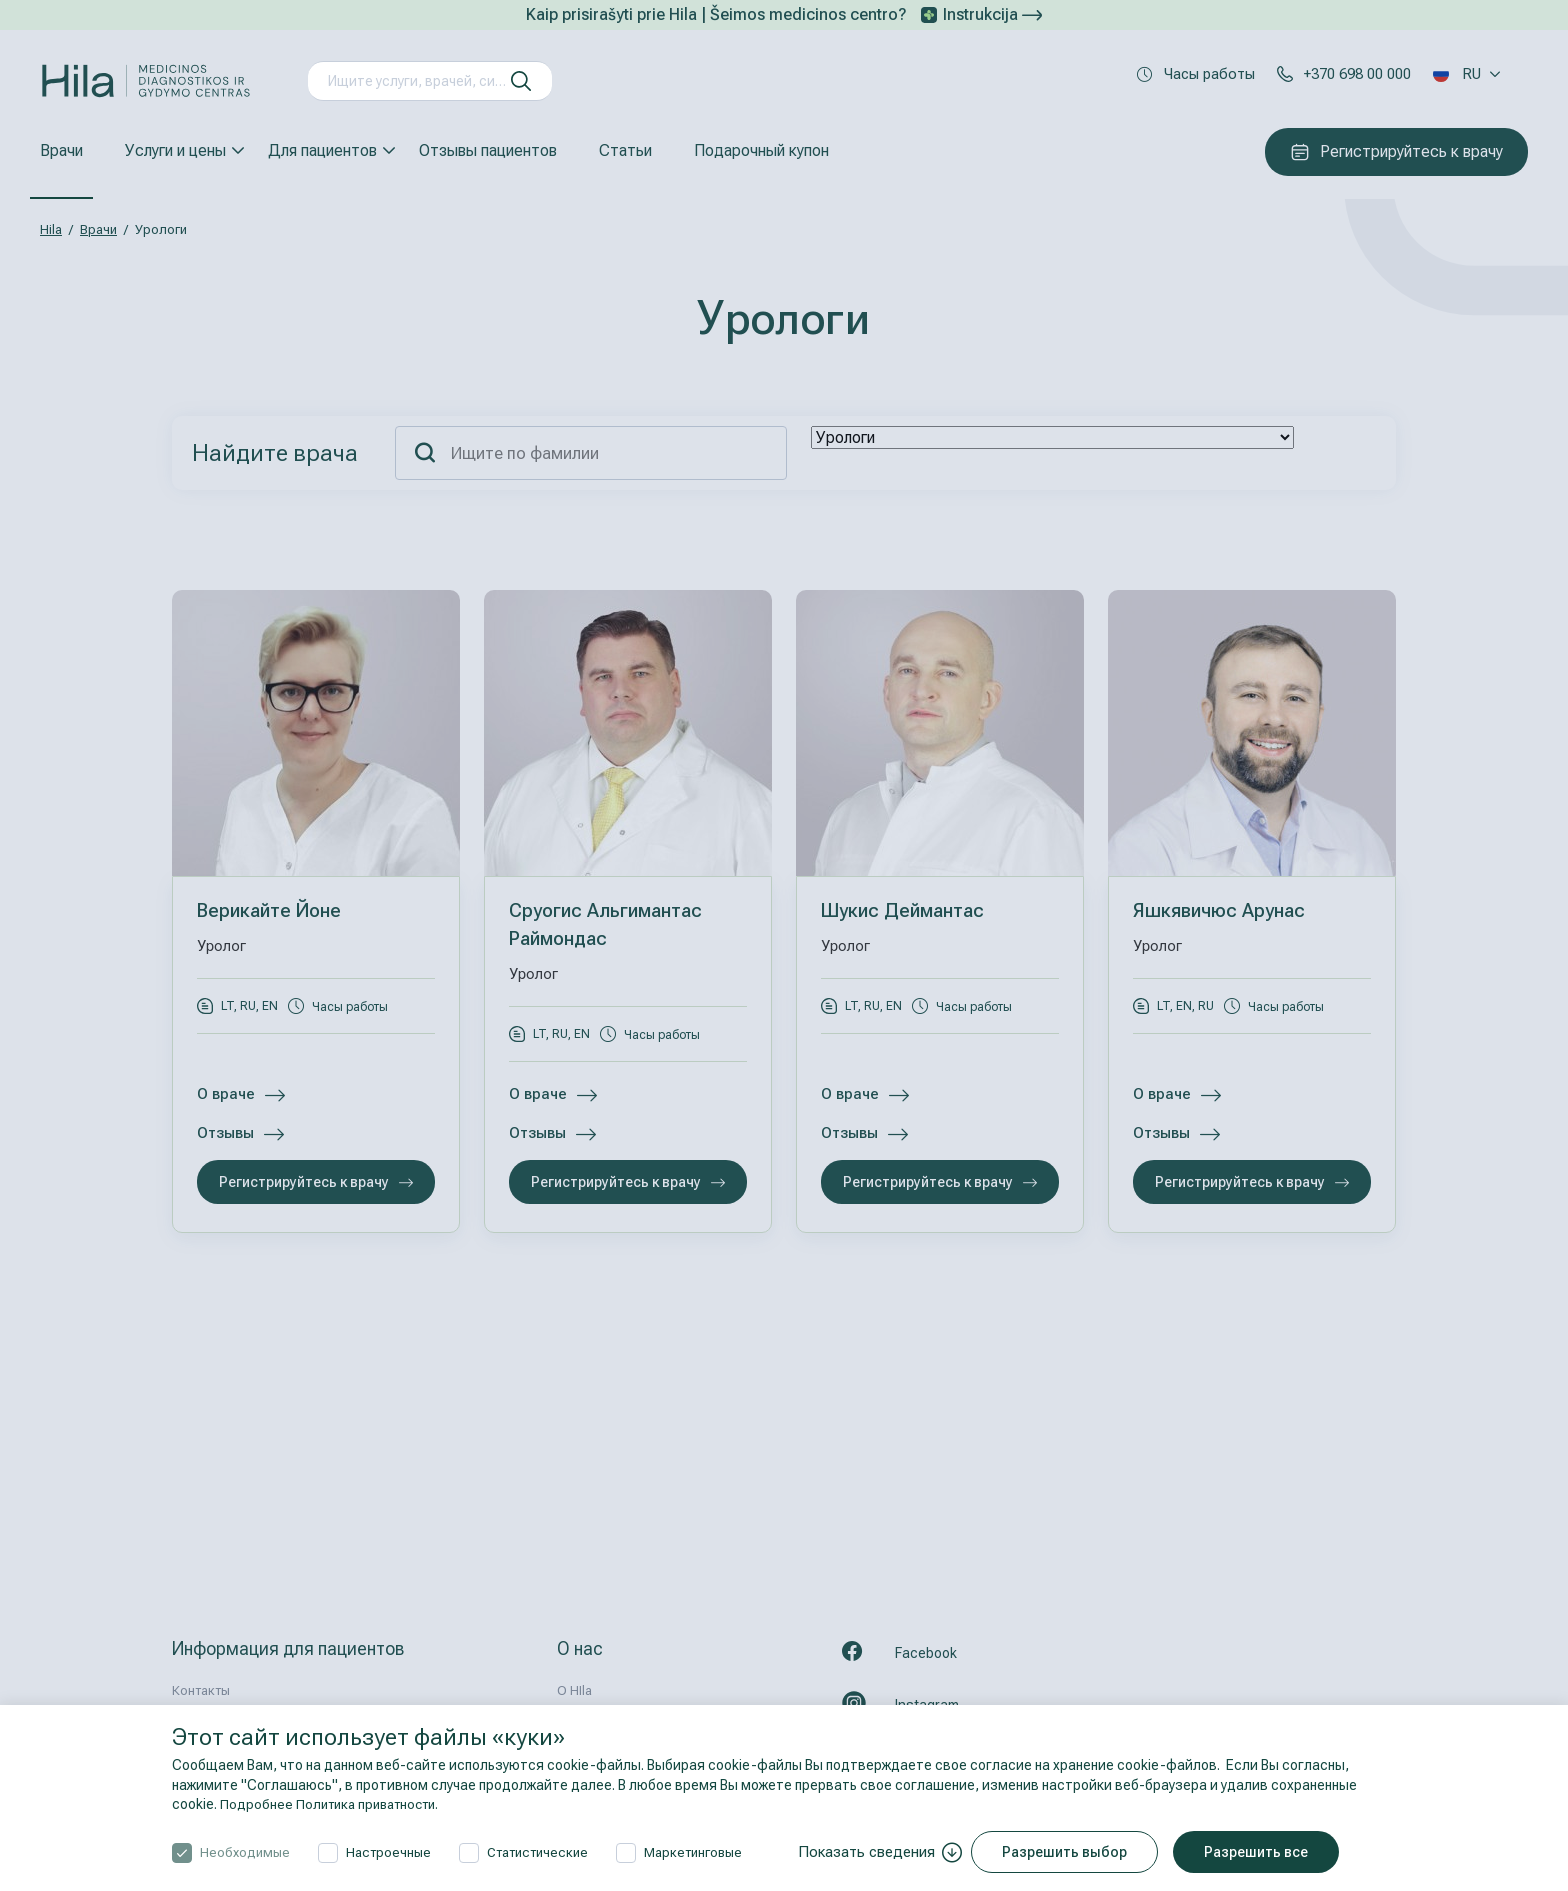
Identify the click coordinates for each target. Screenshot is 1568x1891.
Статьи (625, 150)
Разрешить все (1262, 1852)
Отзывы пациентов (488, 150)
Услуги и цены (175, 150)
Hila (51, 229)
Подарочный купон (761, 150)
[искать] (521, 81)
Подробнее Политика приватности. (336, 1804)
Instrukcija (992, 14)
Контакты (201, 1690)
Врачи (61, 150)
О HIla (574, 1690)
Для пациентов (322, 150)
